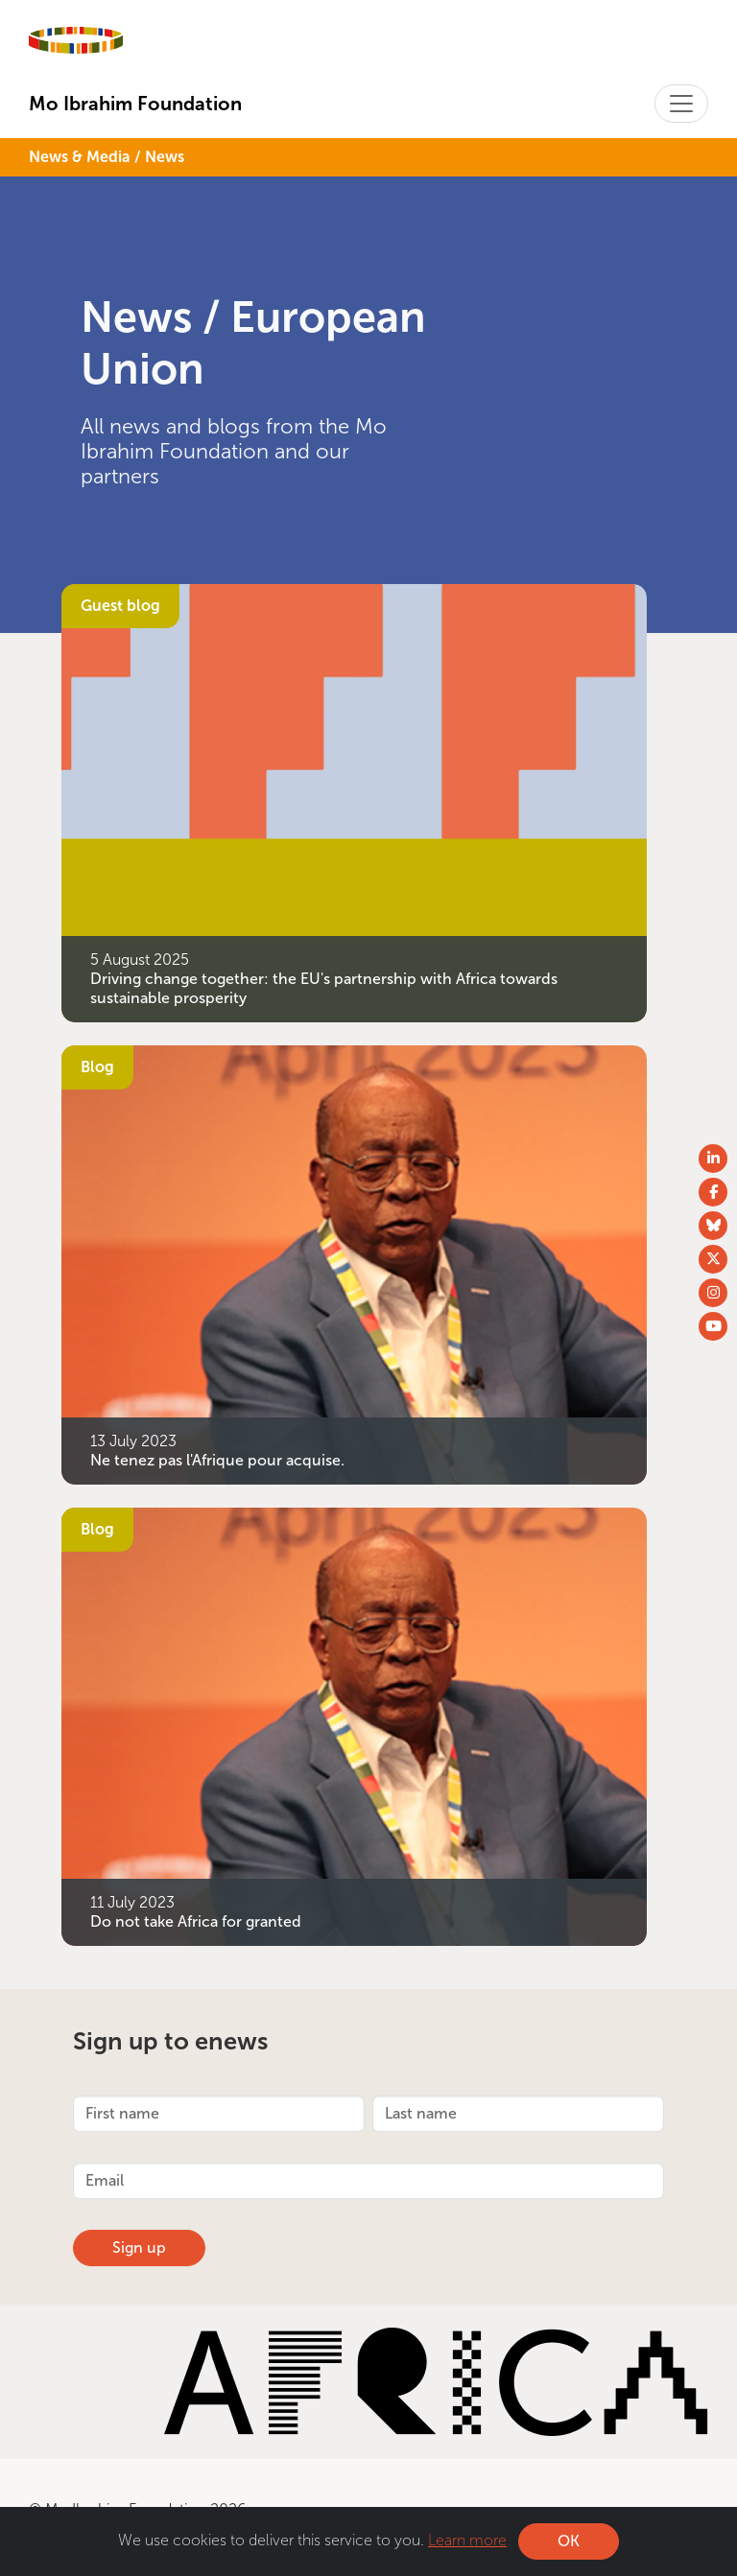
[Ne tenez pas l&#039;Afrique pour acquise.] (354, 1263)
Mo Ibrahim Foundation (135, 103)
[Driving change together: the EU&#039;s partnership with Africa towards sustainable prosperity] (354, 801)
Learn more (467, 2540)
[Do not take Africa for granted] (354, 1725)
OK (569, 2541)
